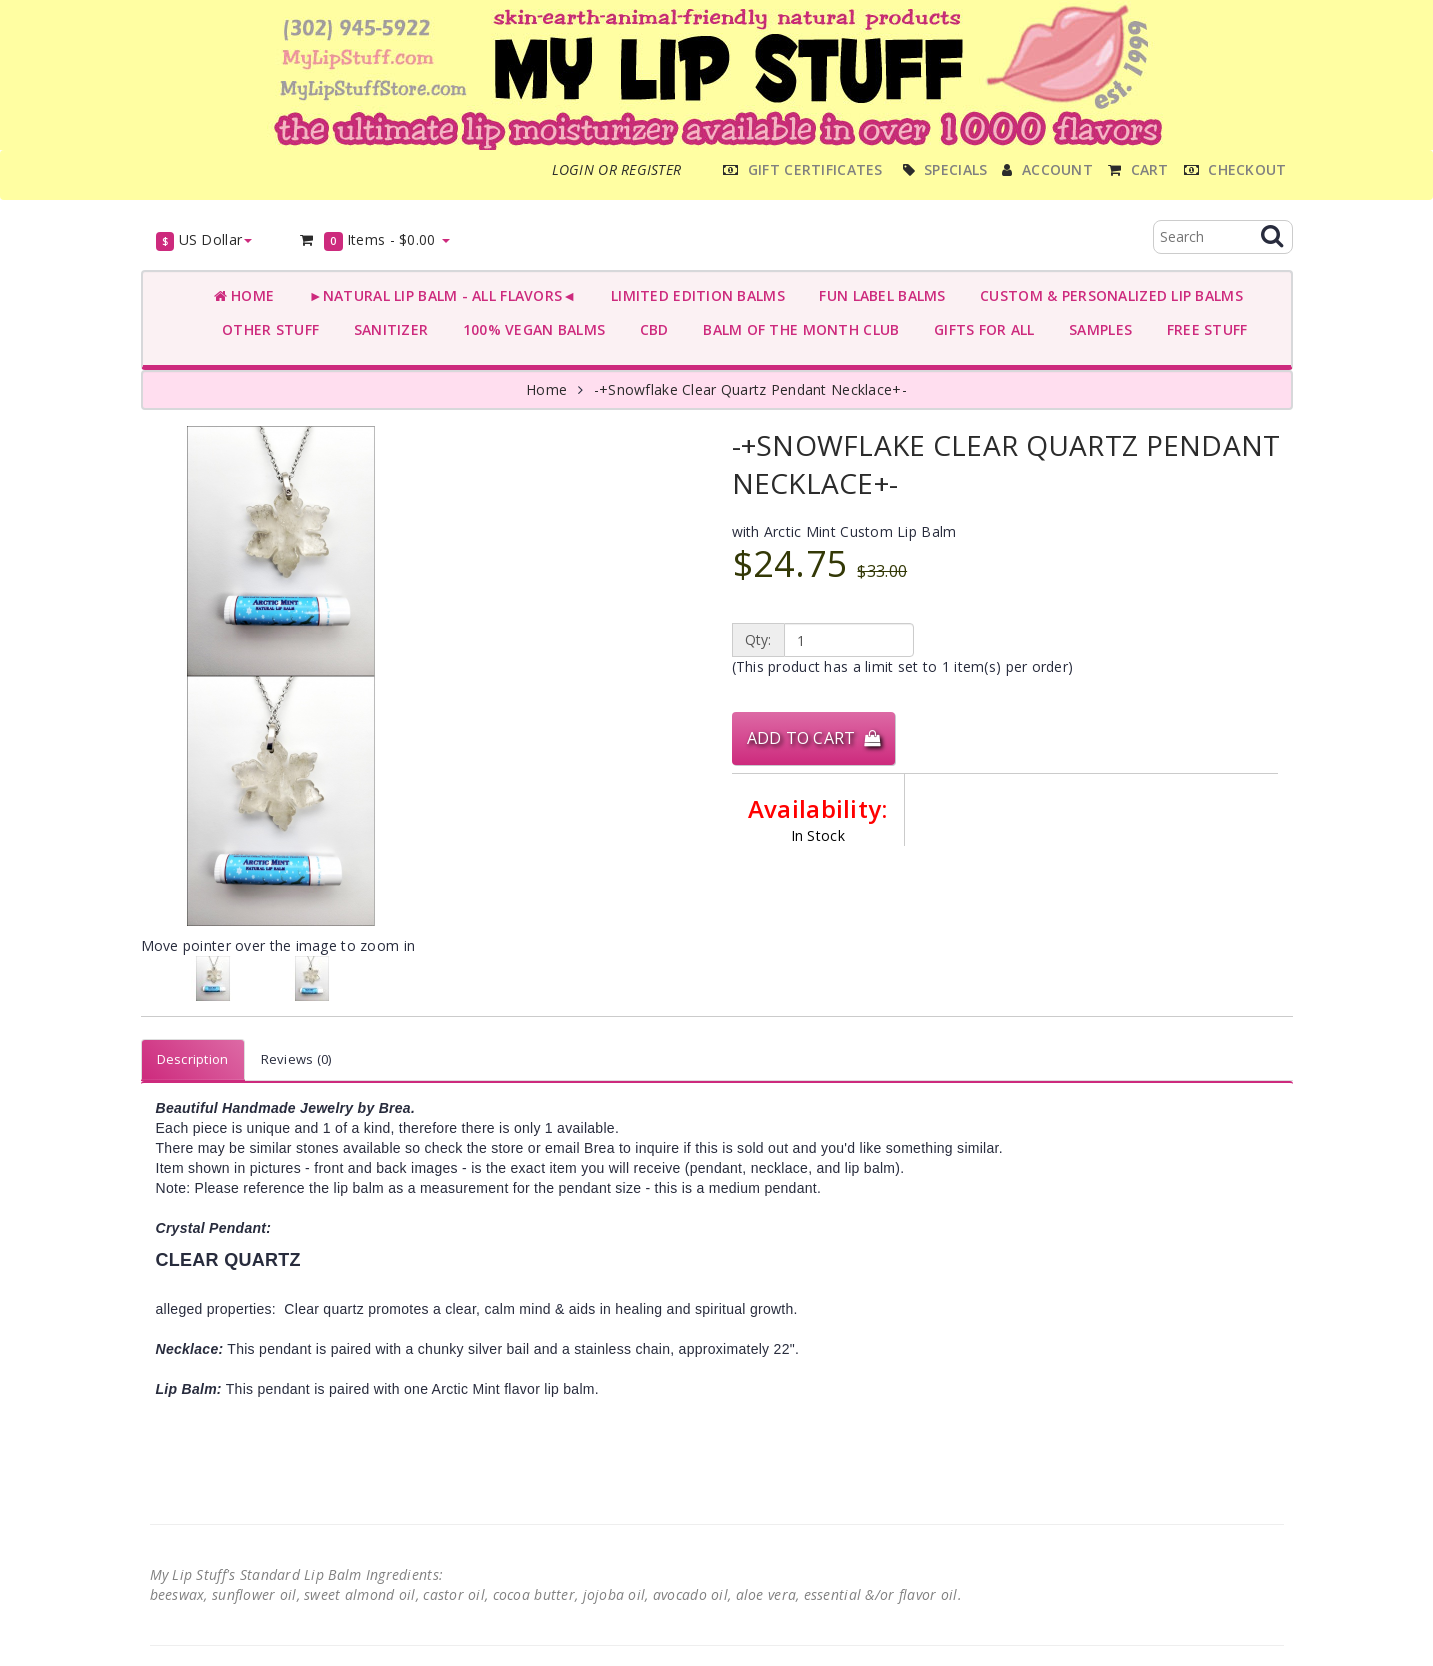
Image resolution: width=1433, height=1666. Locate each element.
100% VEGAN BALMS (529, 329)
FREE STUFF (1202, 329)
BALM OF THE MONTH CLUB (797, 329)
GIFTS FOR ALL (979, 329)
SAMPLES (1097, 329)
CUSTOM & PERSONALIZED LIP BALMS (1107, 295)
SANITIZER (386, 329)
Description (193, 1059)
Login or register (617, 169)
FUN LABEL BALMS (878, 295)
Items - (373, 240)
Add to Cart (814, 738)
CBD (649, 329)
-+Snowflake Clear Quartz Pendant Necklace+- (750, 389)
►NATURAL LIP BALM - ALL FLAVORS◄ (438, 295)
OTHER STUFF (267, 329)
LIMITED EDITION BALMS (693, 295)
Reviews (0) (296, 1059)
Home (244, 295)
